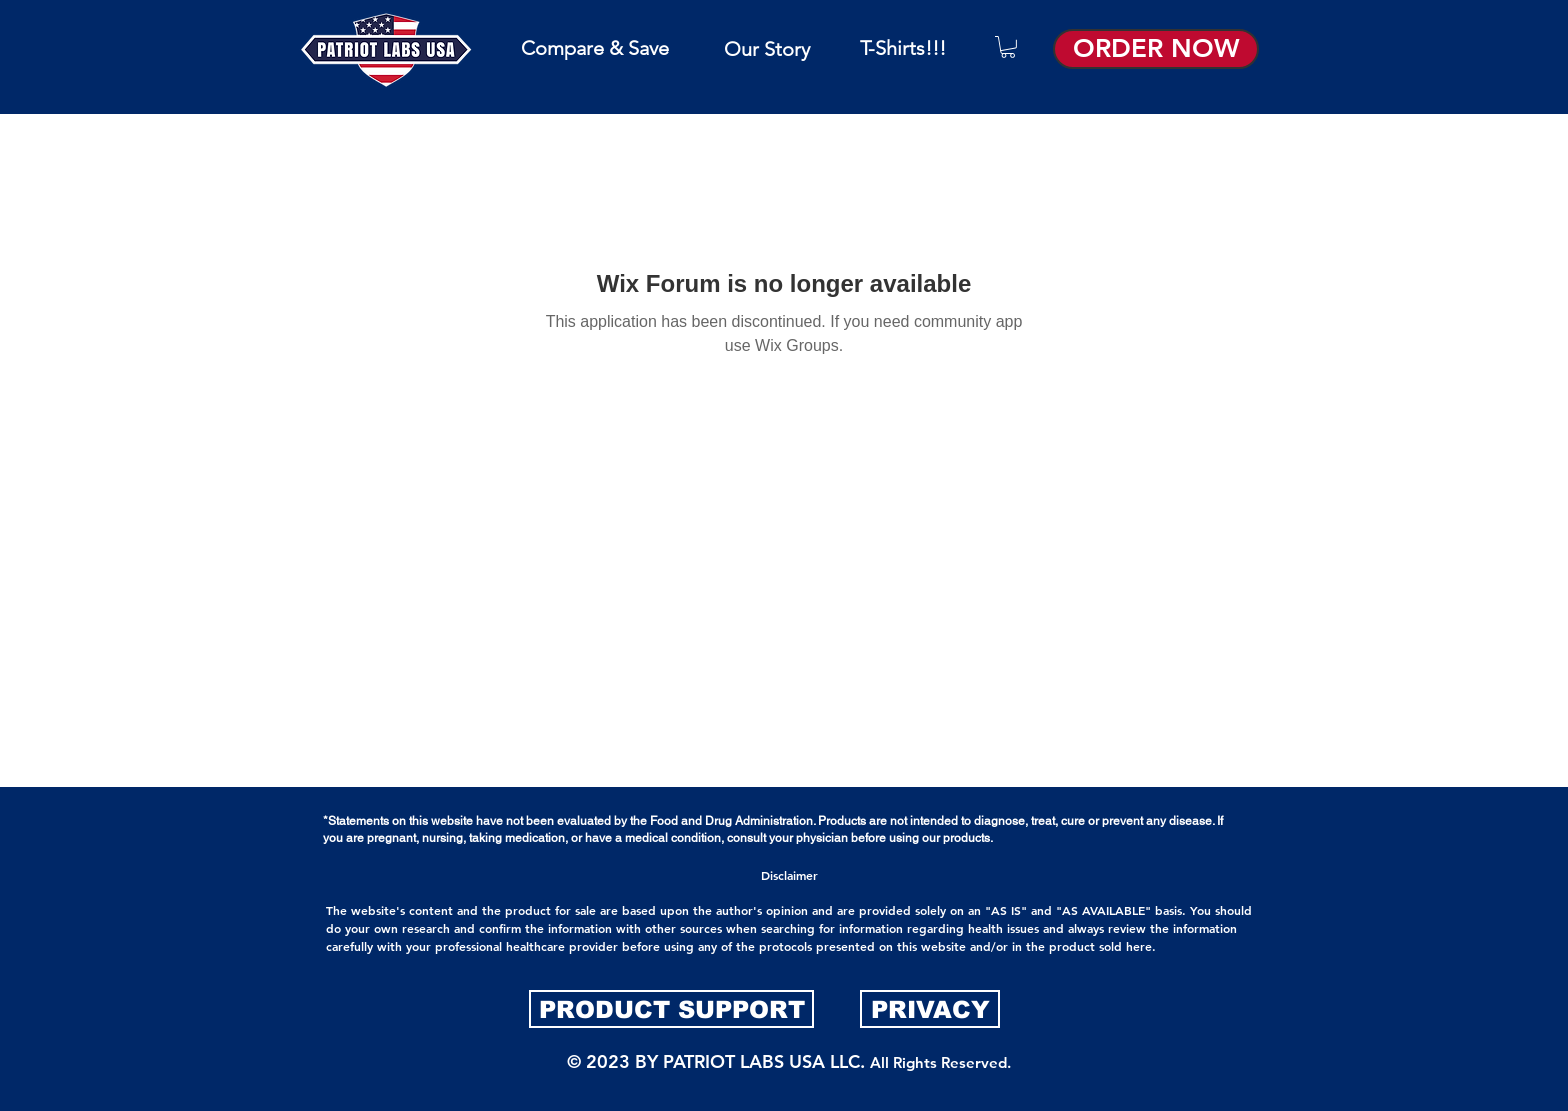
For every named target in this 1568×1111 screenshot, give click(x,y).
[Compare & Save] (594, 47)
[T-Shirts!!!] (903, 47)
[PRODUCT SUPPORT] (671, 1009)
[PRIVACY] (930, 1009)
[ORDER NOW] (1156, 49)
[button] (1008, 47)
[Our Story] (766, 48)
